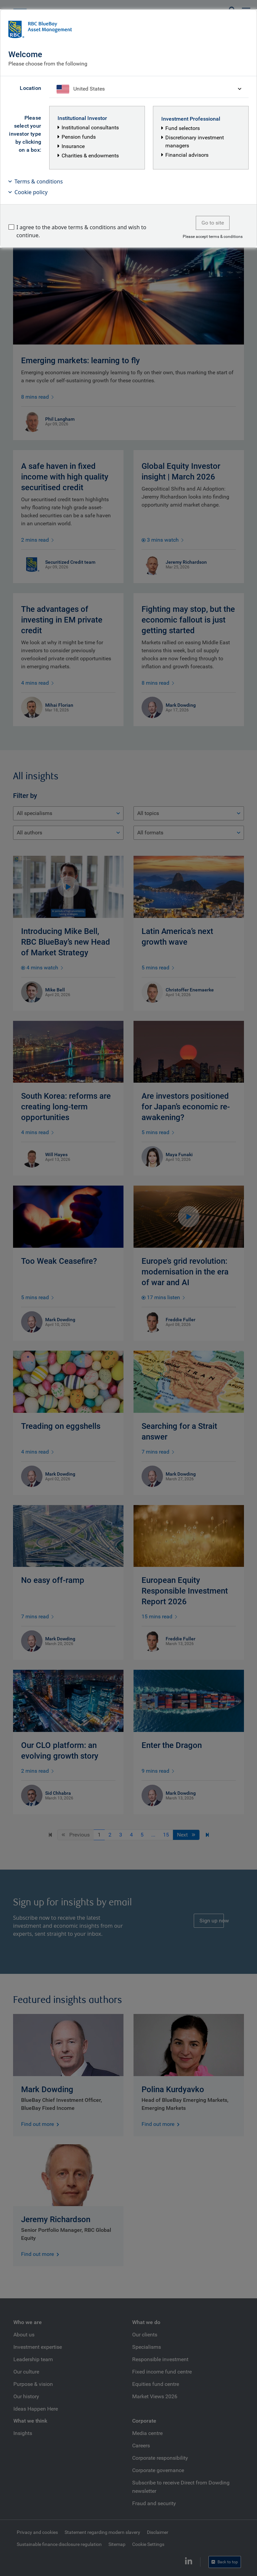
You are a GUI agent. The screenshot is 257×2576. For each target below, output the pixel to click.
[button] (128, 181)
